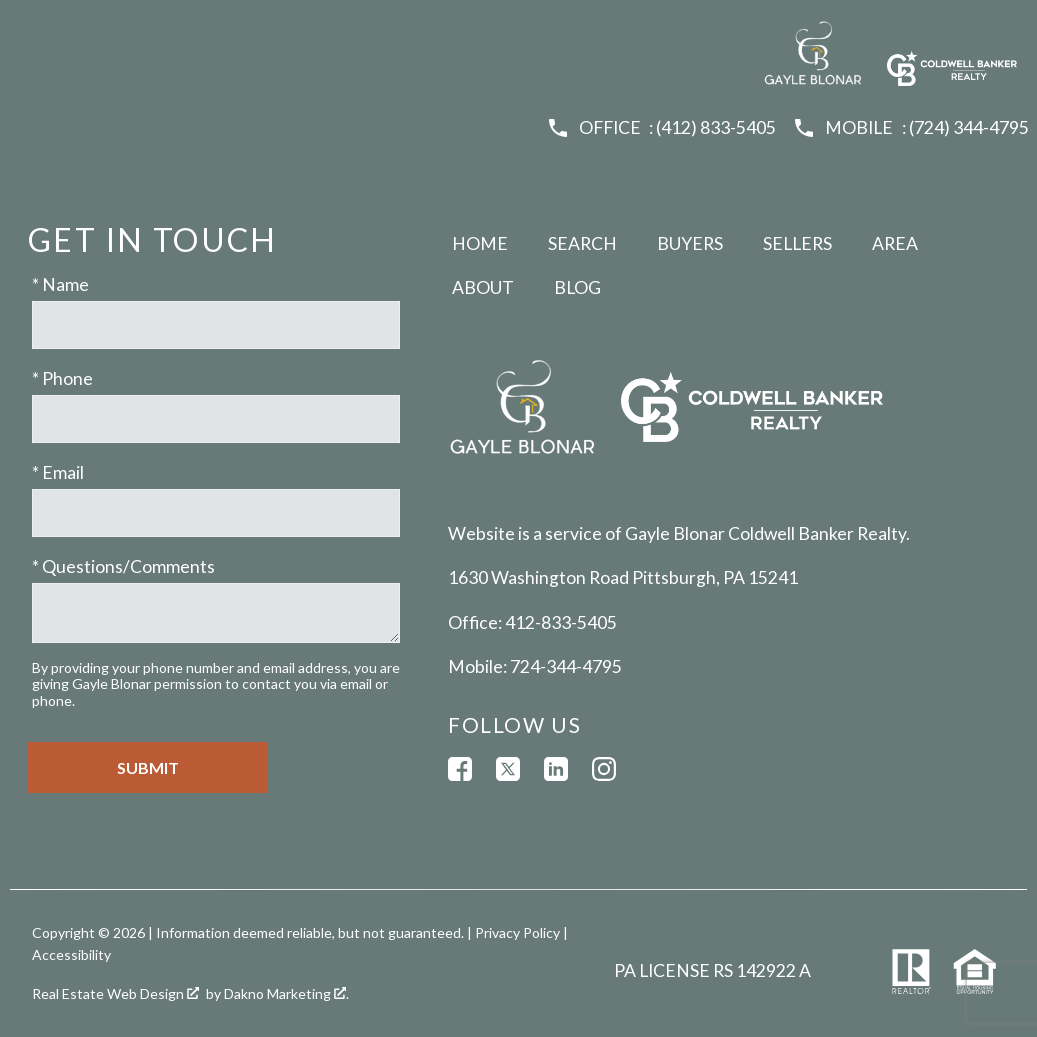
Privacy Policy (517, 932)
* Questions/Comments (123, 566)
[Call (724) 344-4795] (910, 128)
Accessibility (71, 954)
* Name (60, 284)
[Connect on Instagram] (604, 769)
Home (480, 243)
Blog (577, 287)
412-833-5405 (561, 622)
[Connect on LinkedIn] (556, 769)
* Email (58, 472)
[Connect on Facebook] (460, 769)
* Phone (62, 378)
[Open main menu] (32, 32)
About (483, 287)
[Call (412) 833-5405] (661, 128)
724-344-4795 (566, 666)
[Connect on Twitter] (508, 769)
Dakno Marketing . (286, 993)
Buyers (690, 243)
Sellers (797, 243)
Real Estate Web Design (115, 993)
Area (895, 243)
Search (582, 243)
